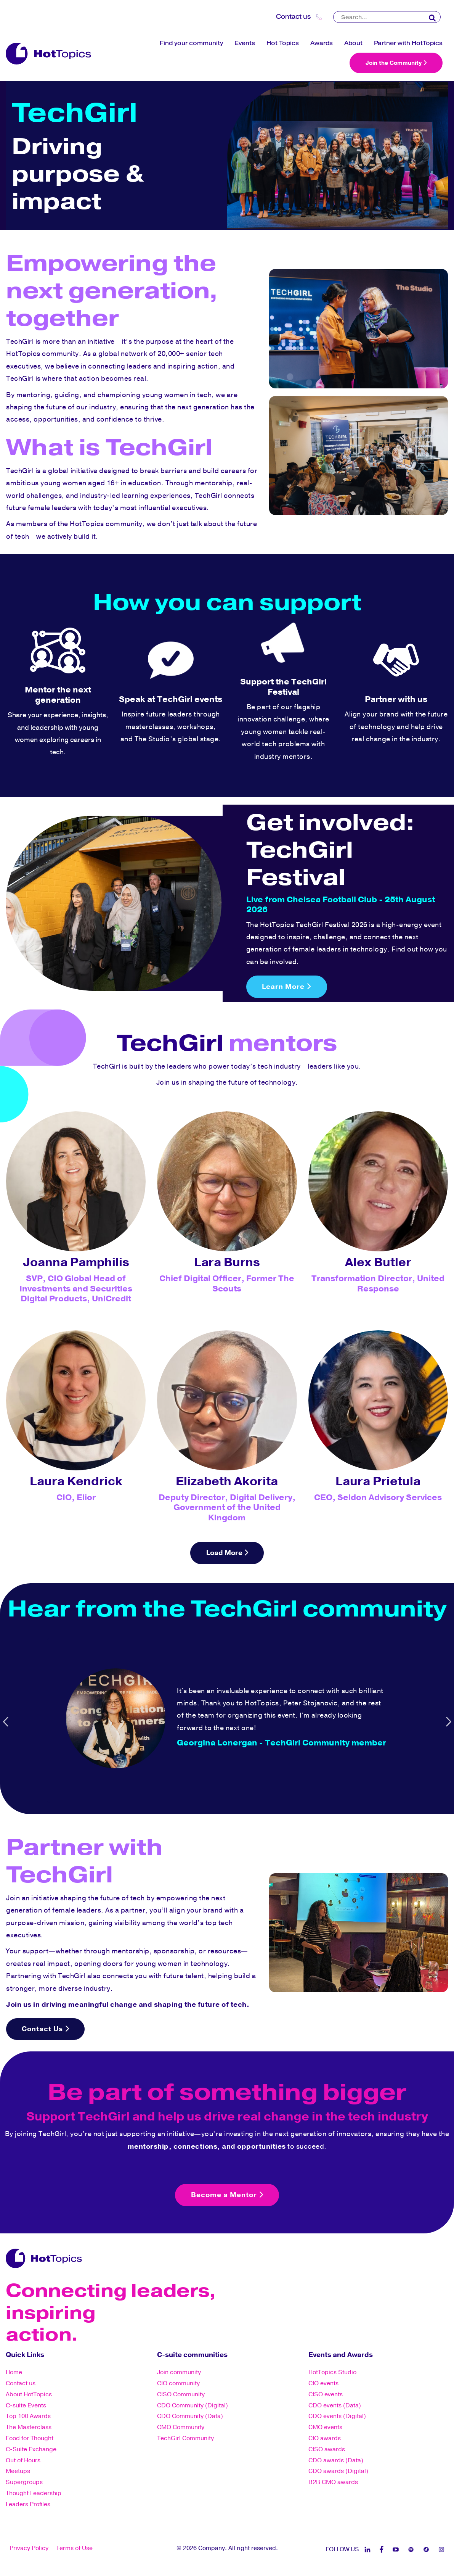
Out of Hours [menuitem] (23, 2461)
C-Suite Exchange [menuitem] (31, 2450)
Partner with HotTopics (408, 43)
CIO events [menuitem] (323, 2384)
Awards (321, 43)
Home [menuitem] (14, 2373)
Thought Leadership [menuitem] (33, 2494)
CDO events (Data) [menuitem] (334, 2406)
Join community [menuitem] (179, 2373)
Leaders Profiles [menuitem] (28, 2505)
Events (244, 43)
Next (448, 1720)
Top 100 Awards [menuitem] (28, 2417)
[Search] (387, 17)
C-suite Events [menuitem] (26, 2406)
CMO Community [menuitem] (180, 2428)
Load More (227, 1553)
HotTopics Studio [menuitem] (332, 2373)
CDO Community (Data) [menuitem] (190, 2417)
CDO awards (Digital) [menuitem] (338, 2472)
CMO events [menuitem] (325, 2428)
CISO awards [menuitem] (326, 2450)
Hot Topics (282, 43)
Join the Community (396, 63)
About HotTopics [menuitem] (29, 2395)
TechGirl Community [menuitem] (185, 2439)
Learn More (286, 986)
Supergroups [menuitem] (24, 2483)
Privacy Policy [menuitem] (29, 2549)
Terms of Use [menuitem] (74, 2549)
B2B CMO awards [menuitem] (333, 2483)
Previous (6, 1720)
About (353, 43)
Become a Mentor (227, 2195)
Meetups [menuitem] (18, 2472)
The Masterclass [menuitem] (28, 2428)
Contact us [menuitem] (20, 2384)
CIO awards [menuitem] (324, 2439)
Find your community (191, 43)
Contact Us (45, 2029)
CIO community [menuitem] (178, 2384)
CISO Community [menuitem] (181, 2395)
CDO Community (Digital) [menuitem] (192, 2406)
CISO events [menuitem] (325, 2395)
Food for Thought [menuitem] (29, 2439)
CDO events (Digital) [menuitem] (337, 2417)
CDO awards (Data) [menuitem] (335, 2461)
